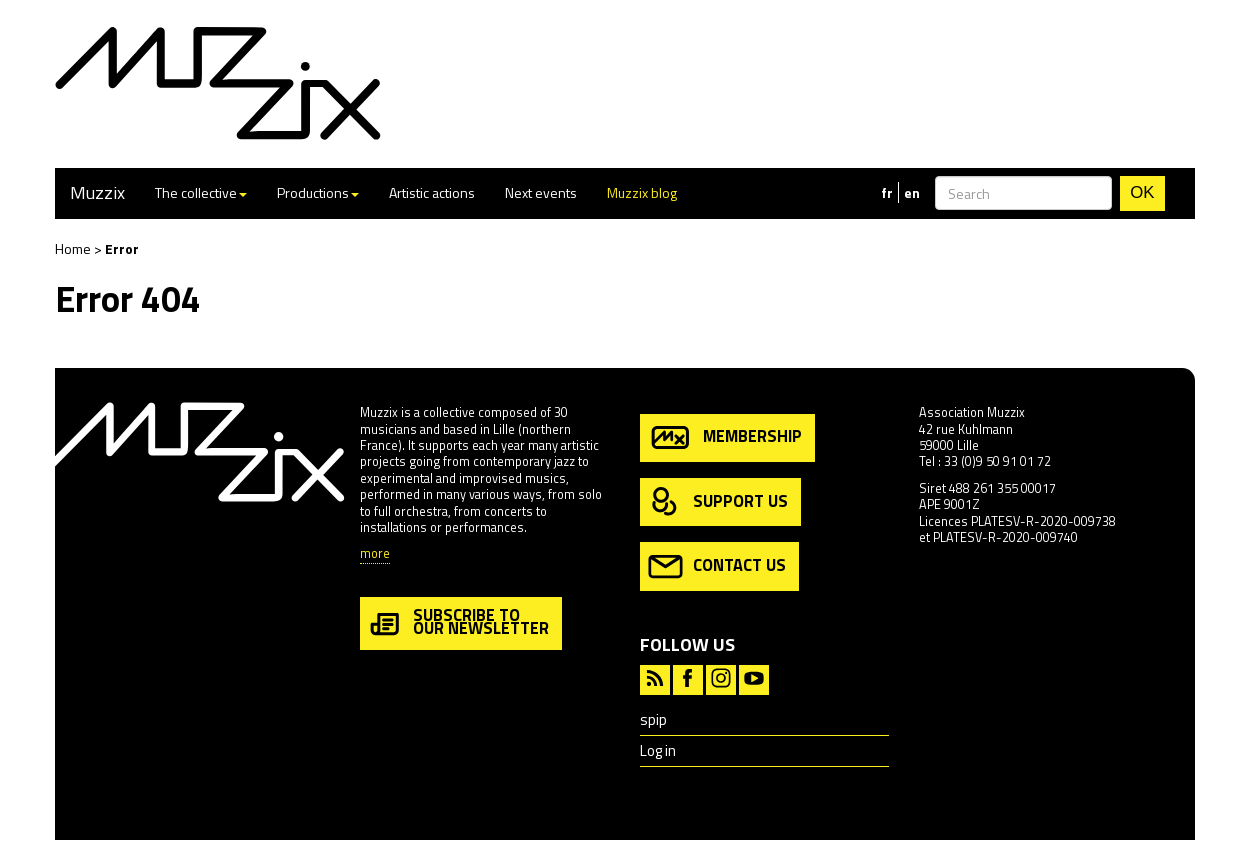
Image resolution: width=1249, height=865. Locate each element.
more (375, 554)
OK (1142, 192)
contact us (717, 566)
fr (887, 193)
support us (718, 502)
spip (653, 719)
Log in (658, 750)
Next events (541, 192)
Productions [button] (318, 192)
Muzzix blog (642, 192)
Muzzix (97, 192)
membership (725, 437)
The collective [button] (201, 192)
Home (73, 248)
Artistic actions (432, 192)
